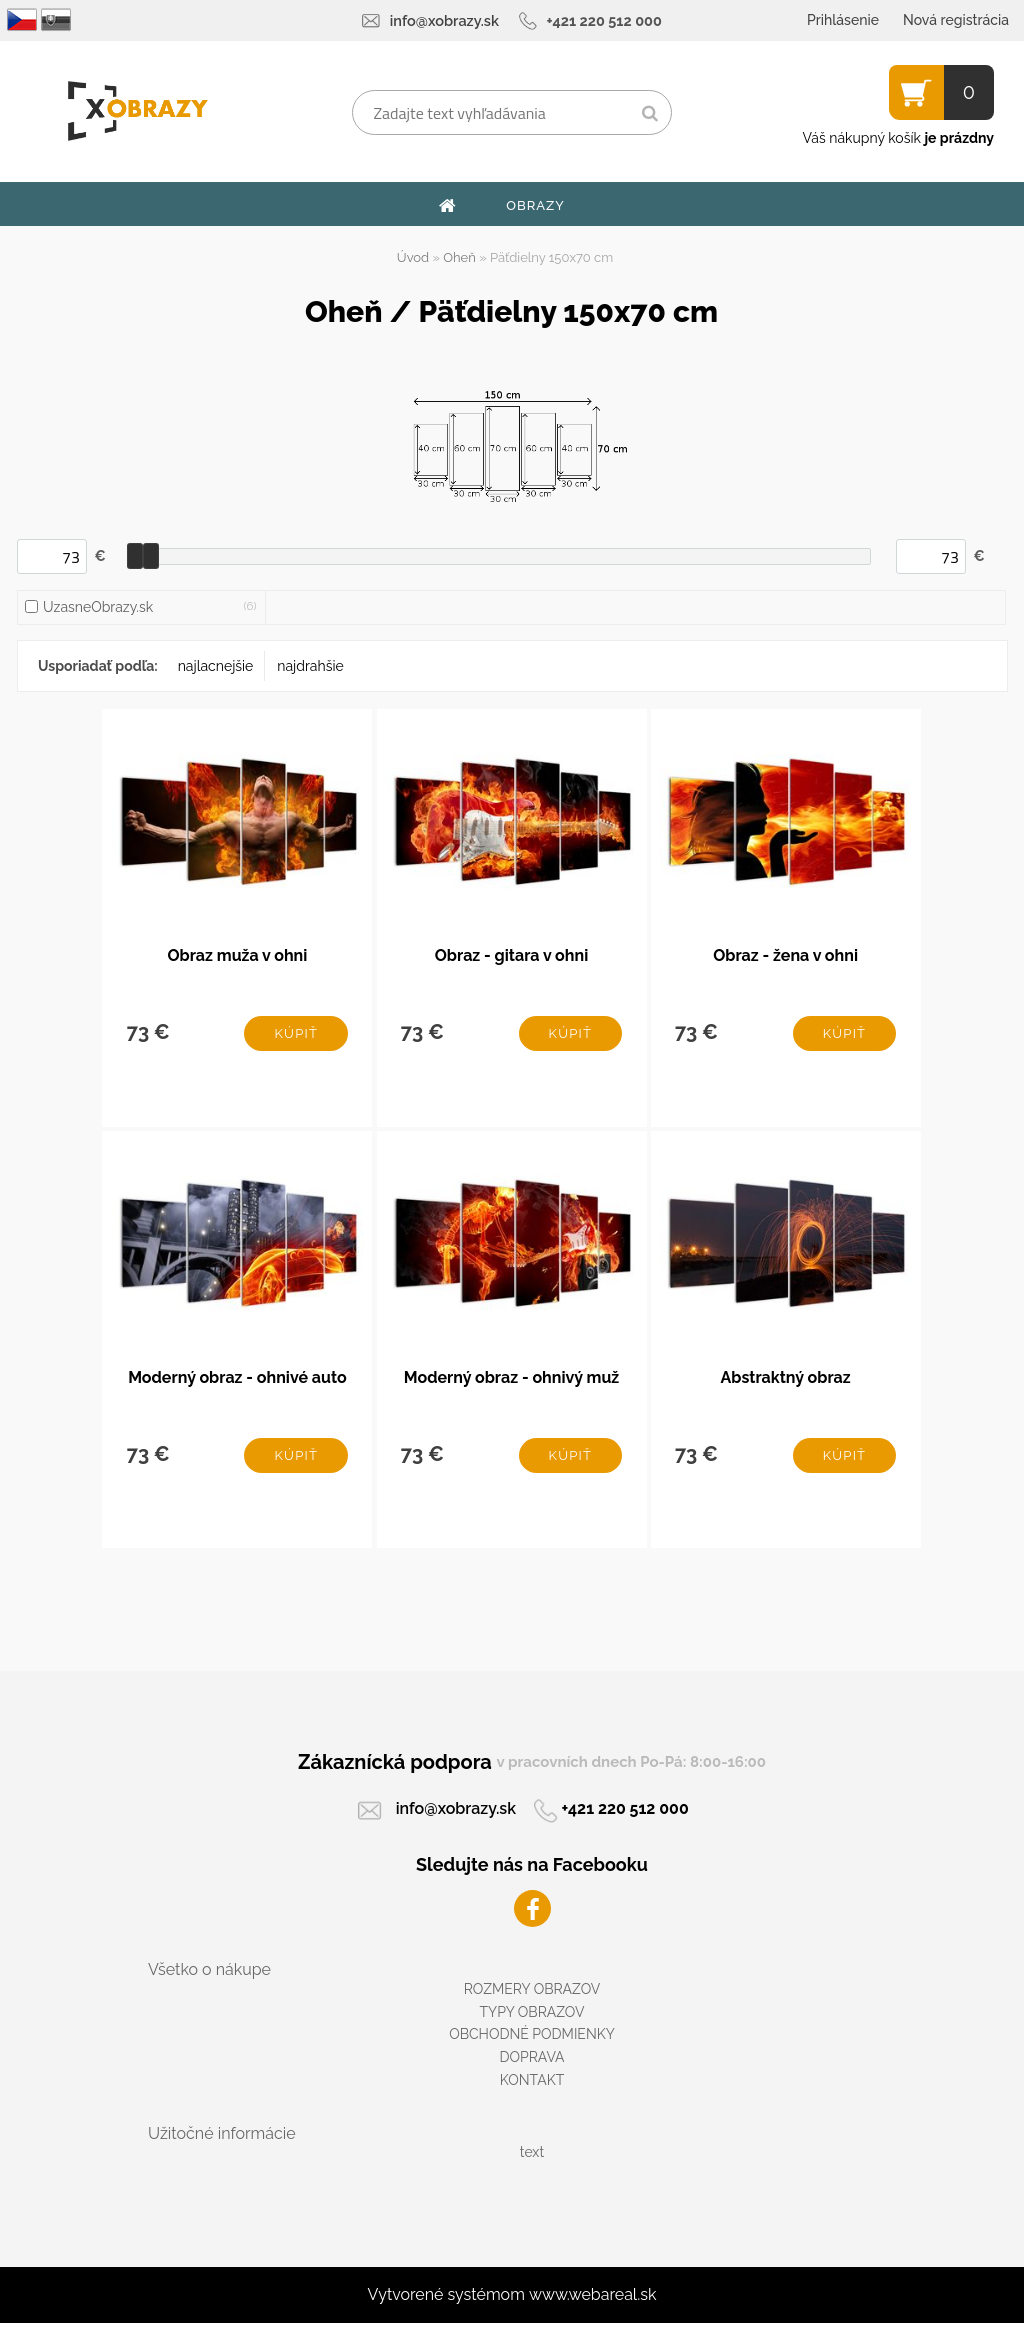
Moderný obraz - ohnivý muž (512, 1379)
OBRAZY (535, 205)
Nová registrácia (956, 20)
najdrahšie (310, 666)
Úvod (413, 257)
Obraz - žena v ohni (785, 956)
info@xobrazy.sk (444, 20)
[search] (649, 114)
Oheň (459, 257)
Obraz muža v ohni (237, 956)
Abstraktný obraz (786, 1379)
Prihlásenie (843, 20)
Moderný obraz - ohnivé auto (237, 1379)
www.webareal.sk (593, 2297)
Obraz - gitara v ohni (511, 956)
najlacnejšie (216, 666)
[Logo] (137, 111)
